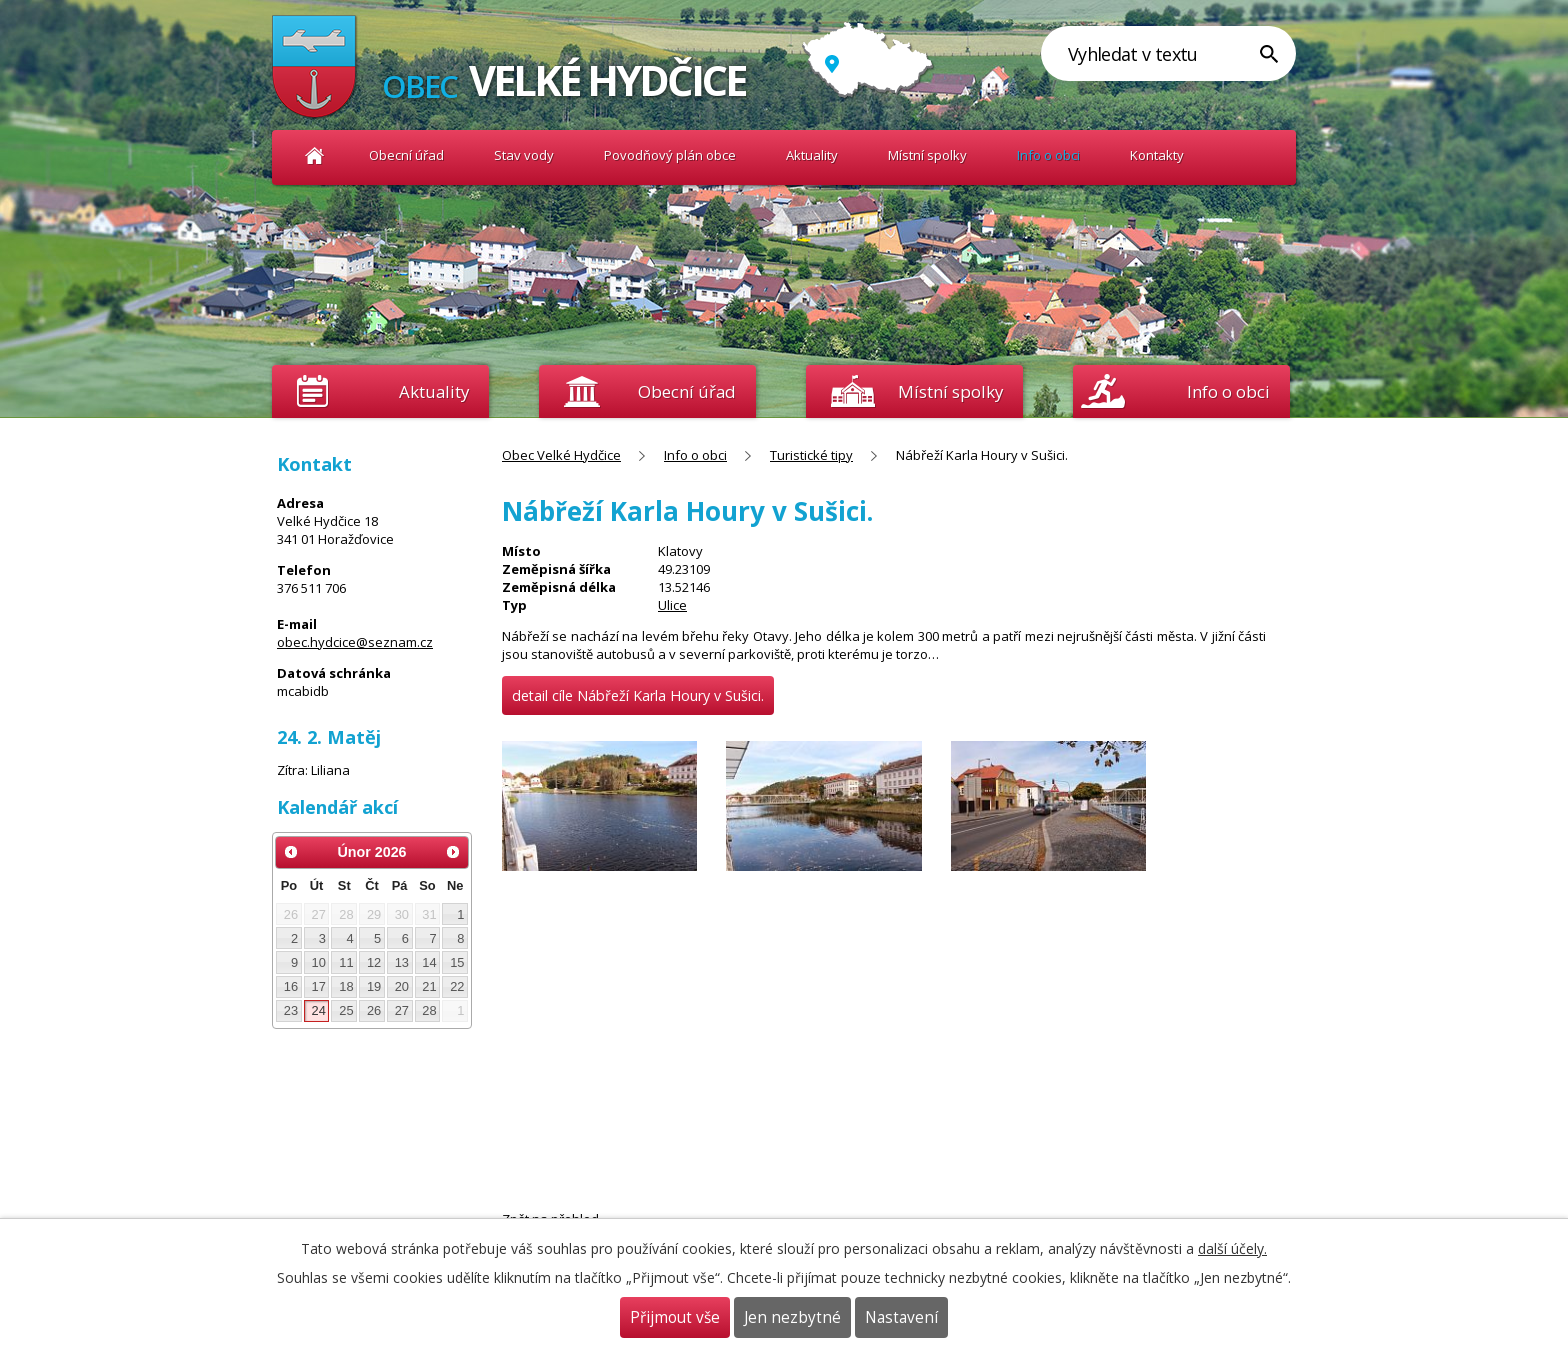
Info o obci (1048, 155)
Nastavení (901, 1317)
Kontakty (1157, 155)
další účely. (1232, 1248)
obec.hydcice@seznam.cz (355, 642)
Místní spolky (927, 155)
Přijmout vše (675, 1317)
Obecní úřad (406, 155)
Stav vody (524, 155)
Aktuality (434, 391)
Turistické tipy (811, 455)
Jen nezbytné (792, 1317)
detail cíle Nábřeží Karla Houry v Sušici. (638, 695)
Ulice (672, 605)
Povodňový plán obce (670, 155)
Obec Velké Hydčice (314, 155)
